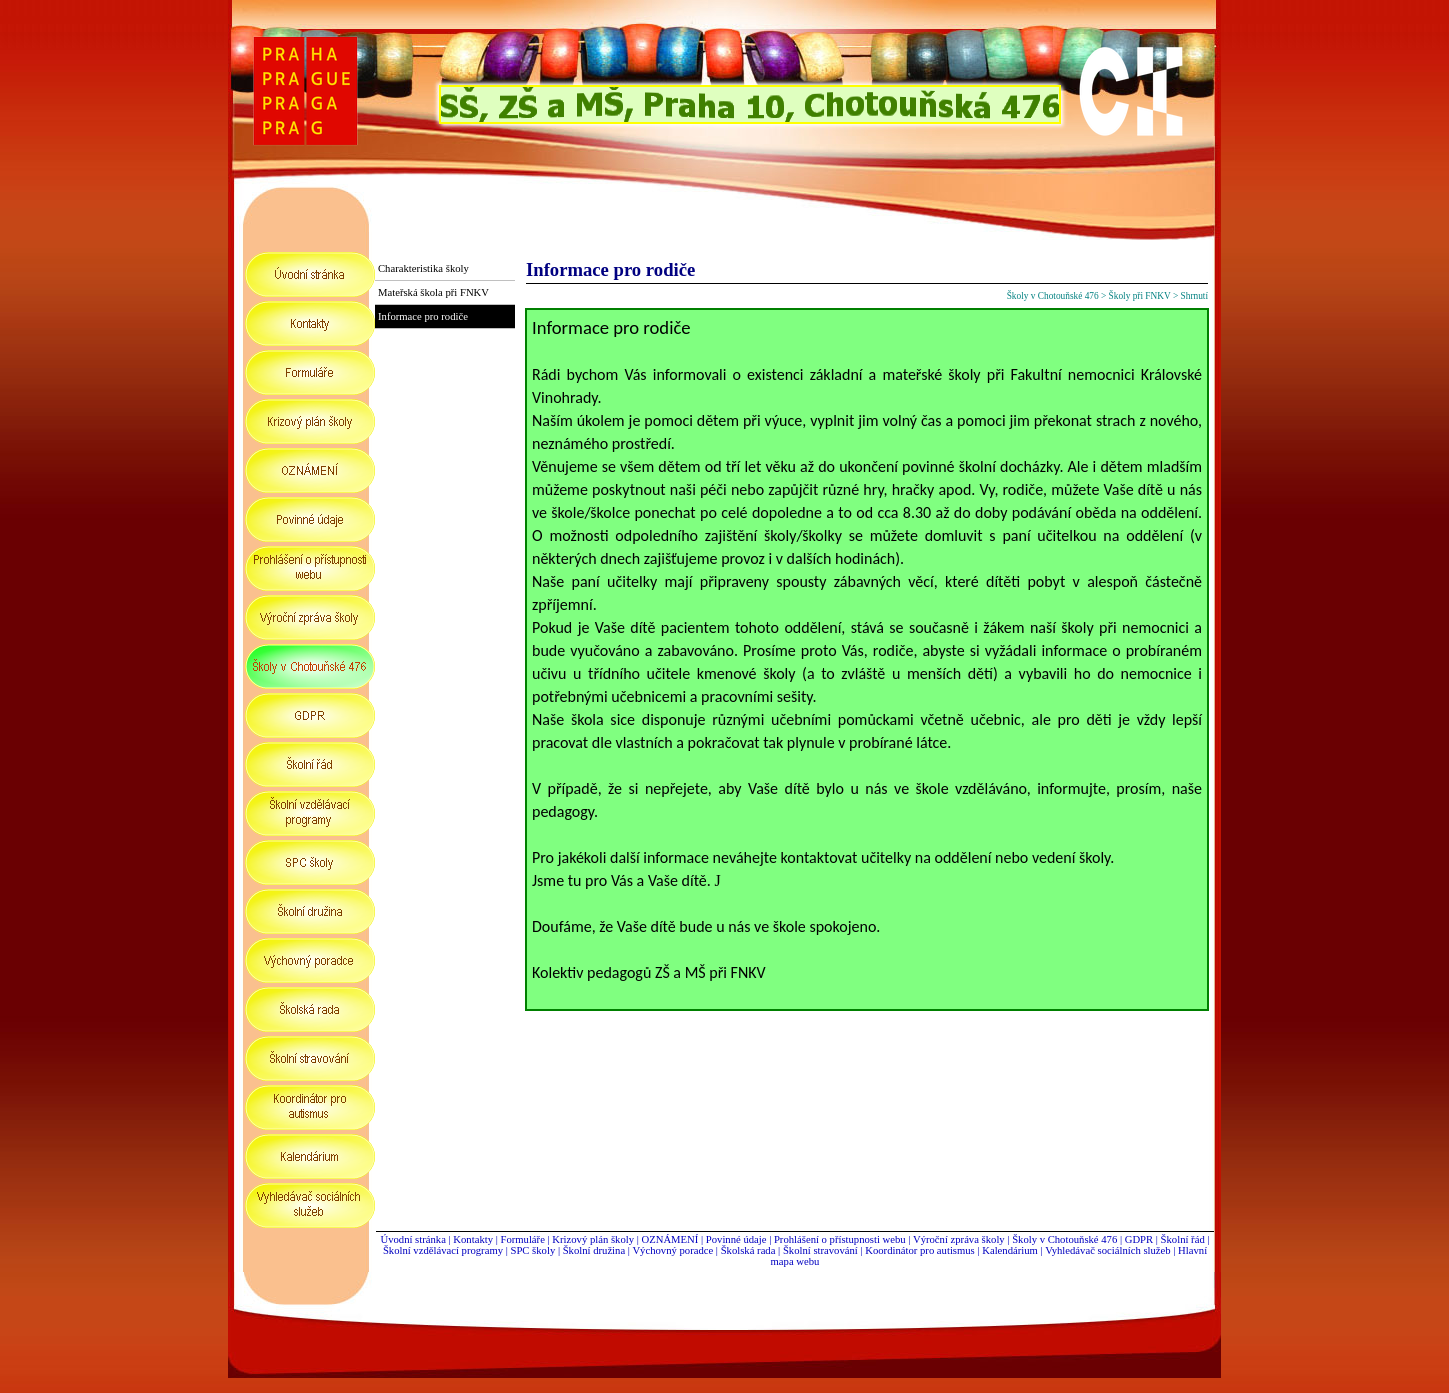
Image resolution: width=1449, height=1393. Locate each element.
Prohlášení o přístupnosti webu (840, 1239)
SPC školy (533, 1250)
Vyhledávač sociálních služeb (1107, 1250)
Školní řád (1183, 1239)
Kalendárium (1010, 1250)
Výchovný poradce (672, 1250)
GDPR (1139, 1239)
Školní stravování (820, 1250)
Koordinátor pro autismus (920, 1250)
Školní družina (594, 1250)
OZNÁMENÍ (670, 1239)
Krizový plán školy (593, 1239)
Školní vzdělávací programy (443, 1250)
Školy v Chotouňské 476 (1064, 1239)
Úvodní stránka (412, 1239)
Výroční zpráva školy (959, 1239)
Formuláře (522, 1239)
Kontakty (474, 1239)
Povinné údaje (736, 1239)
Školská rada (748, 1250)
